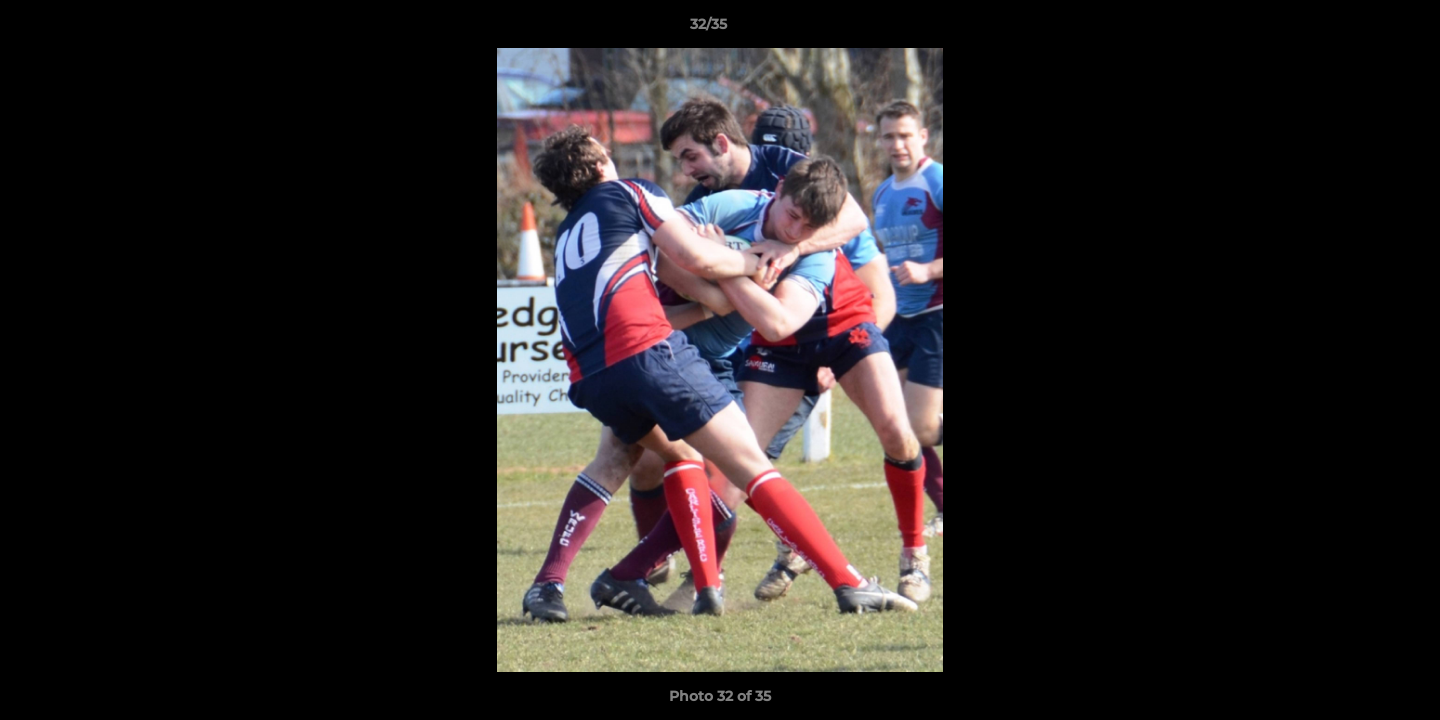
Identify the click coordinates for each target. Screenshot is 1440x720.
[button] (1356, 29)
